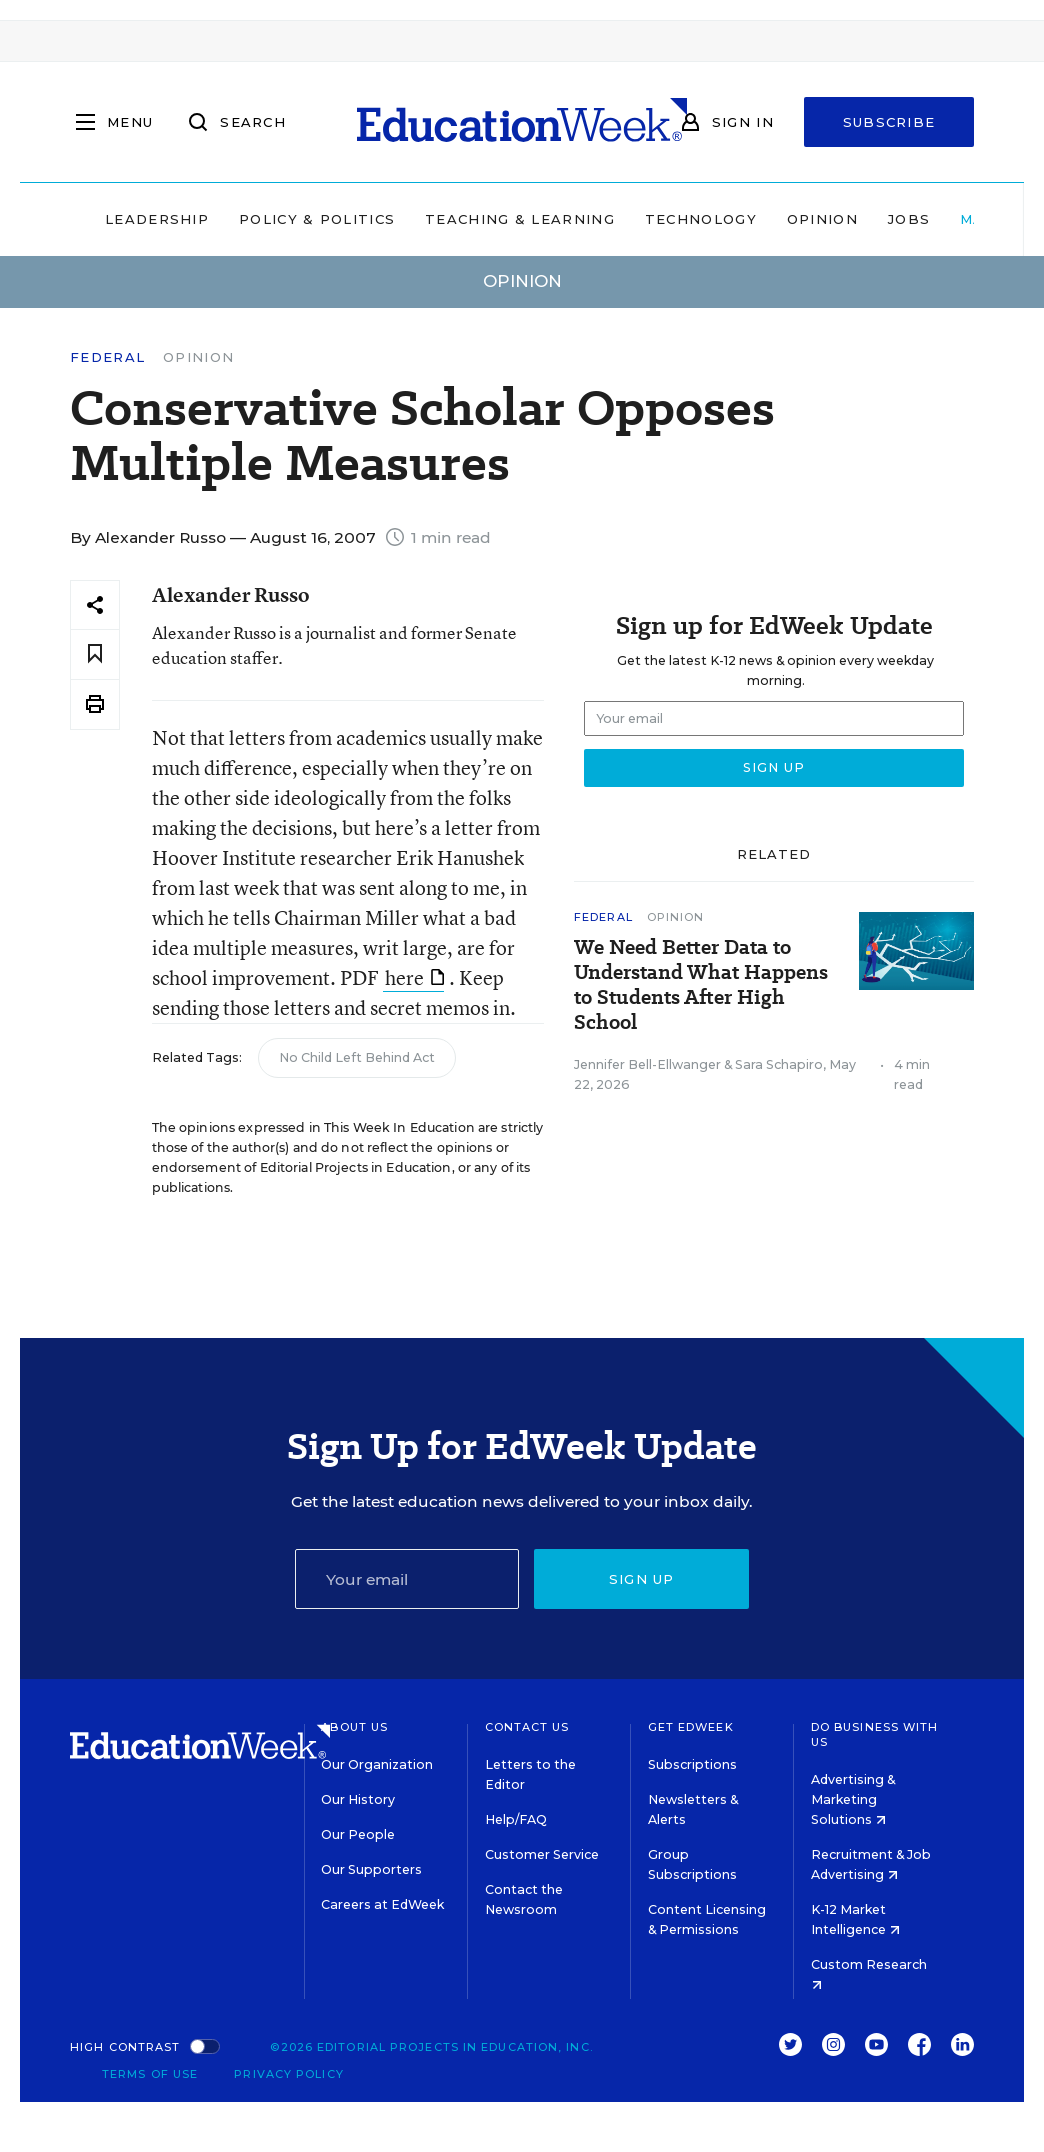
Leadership (157, 219)
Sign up (642, 1579)
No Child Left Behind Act (357, 1057)
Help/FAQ (516, 1819)
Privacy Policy (288, 2074)
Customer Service (542, 1854)
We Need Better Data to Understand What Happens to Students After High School (701, 985)
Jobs (909, 219)
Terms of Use (150, 2074)
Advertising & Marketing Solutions (853, 1799)
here (414, 977)
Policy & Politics (317, 219)
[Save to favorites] (95, 654)
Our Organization (377, 1764)
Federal (107, 357)
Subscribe (889, 122)
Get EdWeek (691, 1727)
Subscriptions (692, 1764)
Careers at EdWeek (382, 1904)
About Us (354, 1727)
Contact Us (527, 1727)
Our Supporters (371, 1869)
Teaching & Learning (520, 219)
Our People (358, 1834)
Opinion (822, 219)
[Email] (407, 1579)
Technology (701, 219)
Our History (358, 1799)
